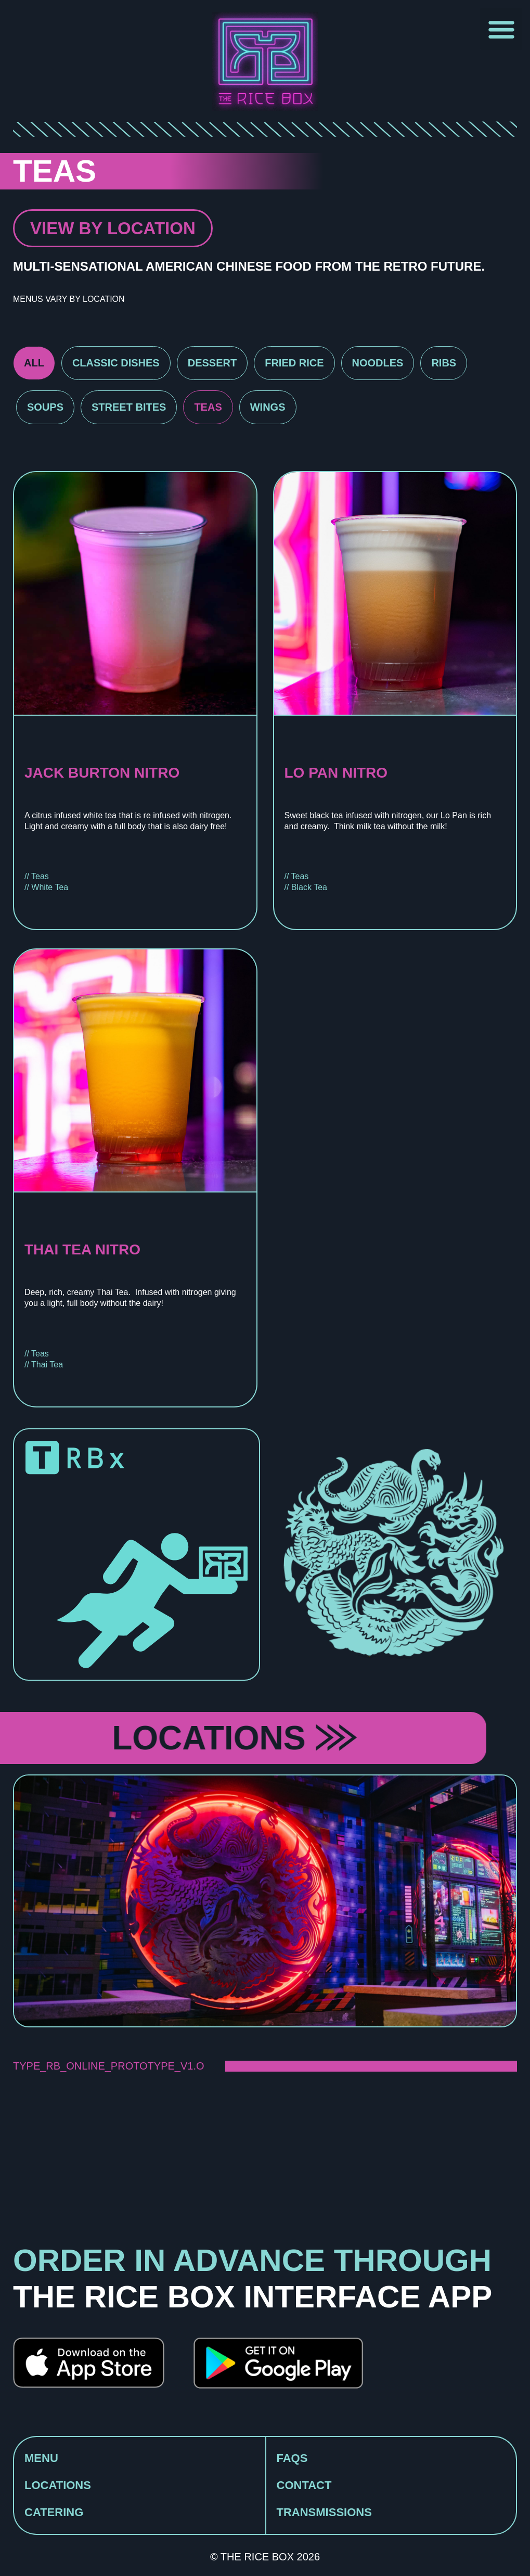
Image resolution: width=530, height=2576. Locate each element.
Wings (268, 407)
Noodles (378, 363)
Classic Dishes (116, 363)
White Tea (49, 887)
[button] (501, 29)
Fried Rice (294, 363)
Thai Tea (47, 1364)
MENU (41, 2458)
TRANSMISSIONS (324, 2512)
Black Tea (309, 887)
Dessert (212, 363)
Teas (208, 407)
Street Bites (129, 407)
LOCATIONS (57, 2485)
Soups (45, 407)
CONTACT (304, 2485)
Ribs (443, 363)
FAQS (292, 2458)
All (34, 363)
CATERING (53, 2512)
